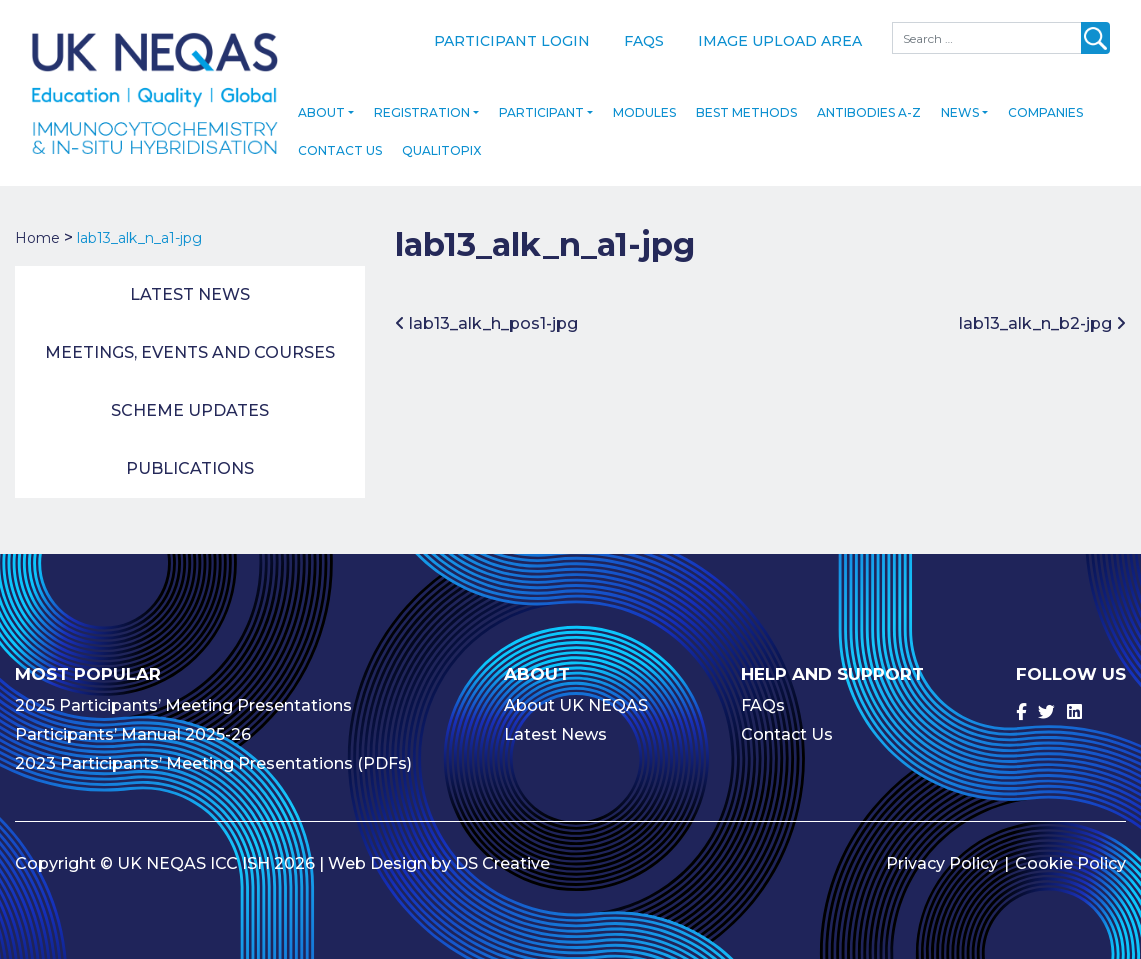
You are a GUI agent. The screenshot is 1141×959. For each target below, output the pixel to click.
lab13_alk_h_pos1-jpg (486, 320)
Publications (190, 465)
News (960, 109)
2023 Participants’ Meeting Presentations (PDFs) (213, 760)
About (321, 109)
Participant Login (512, 41)
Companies (1045, 109)
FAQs (644, 41)
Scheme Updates (190, 407)
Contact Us (340, 147)
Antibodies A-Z (869, 109)
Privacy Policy (942, 860)
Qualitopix (441, 147)
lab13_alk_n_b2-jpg (1042, 320)
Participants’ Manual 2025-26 (133, 731)
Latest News (190, 291)
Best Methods (746, 109)
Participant (541, 109)
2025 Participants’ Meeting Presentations (183, 702)
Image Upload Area (780, 41)
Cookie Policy (1070, 860)
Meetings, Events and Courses (190, 349)
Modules (644, 109)
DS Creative (502, 860)
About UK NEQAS (576, 702)
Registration (422, 109)
